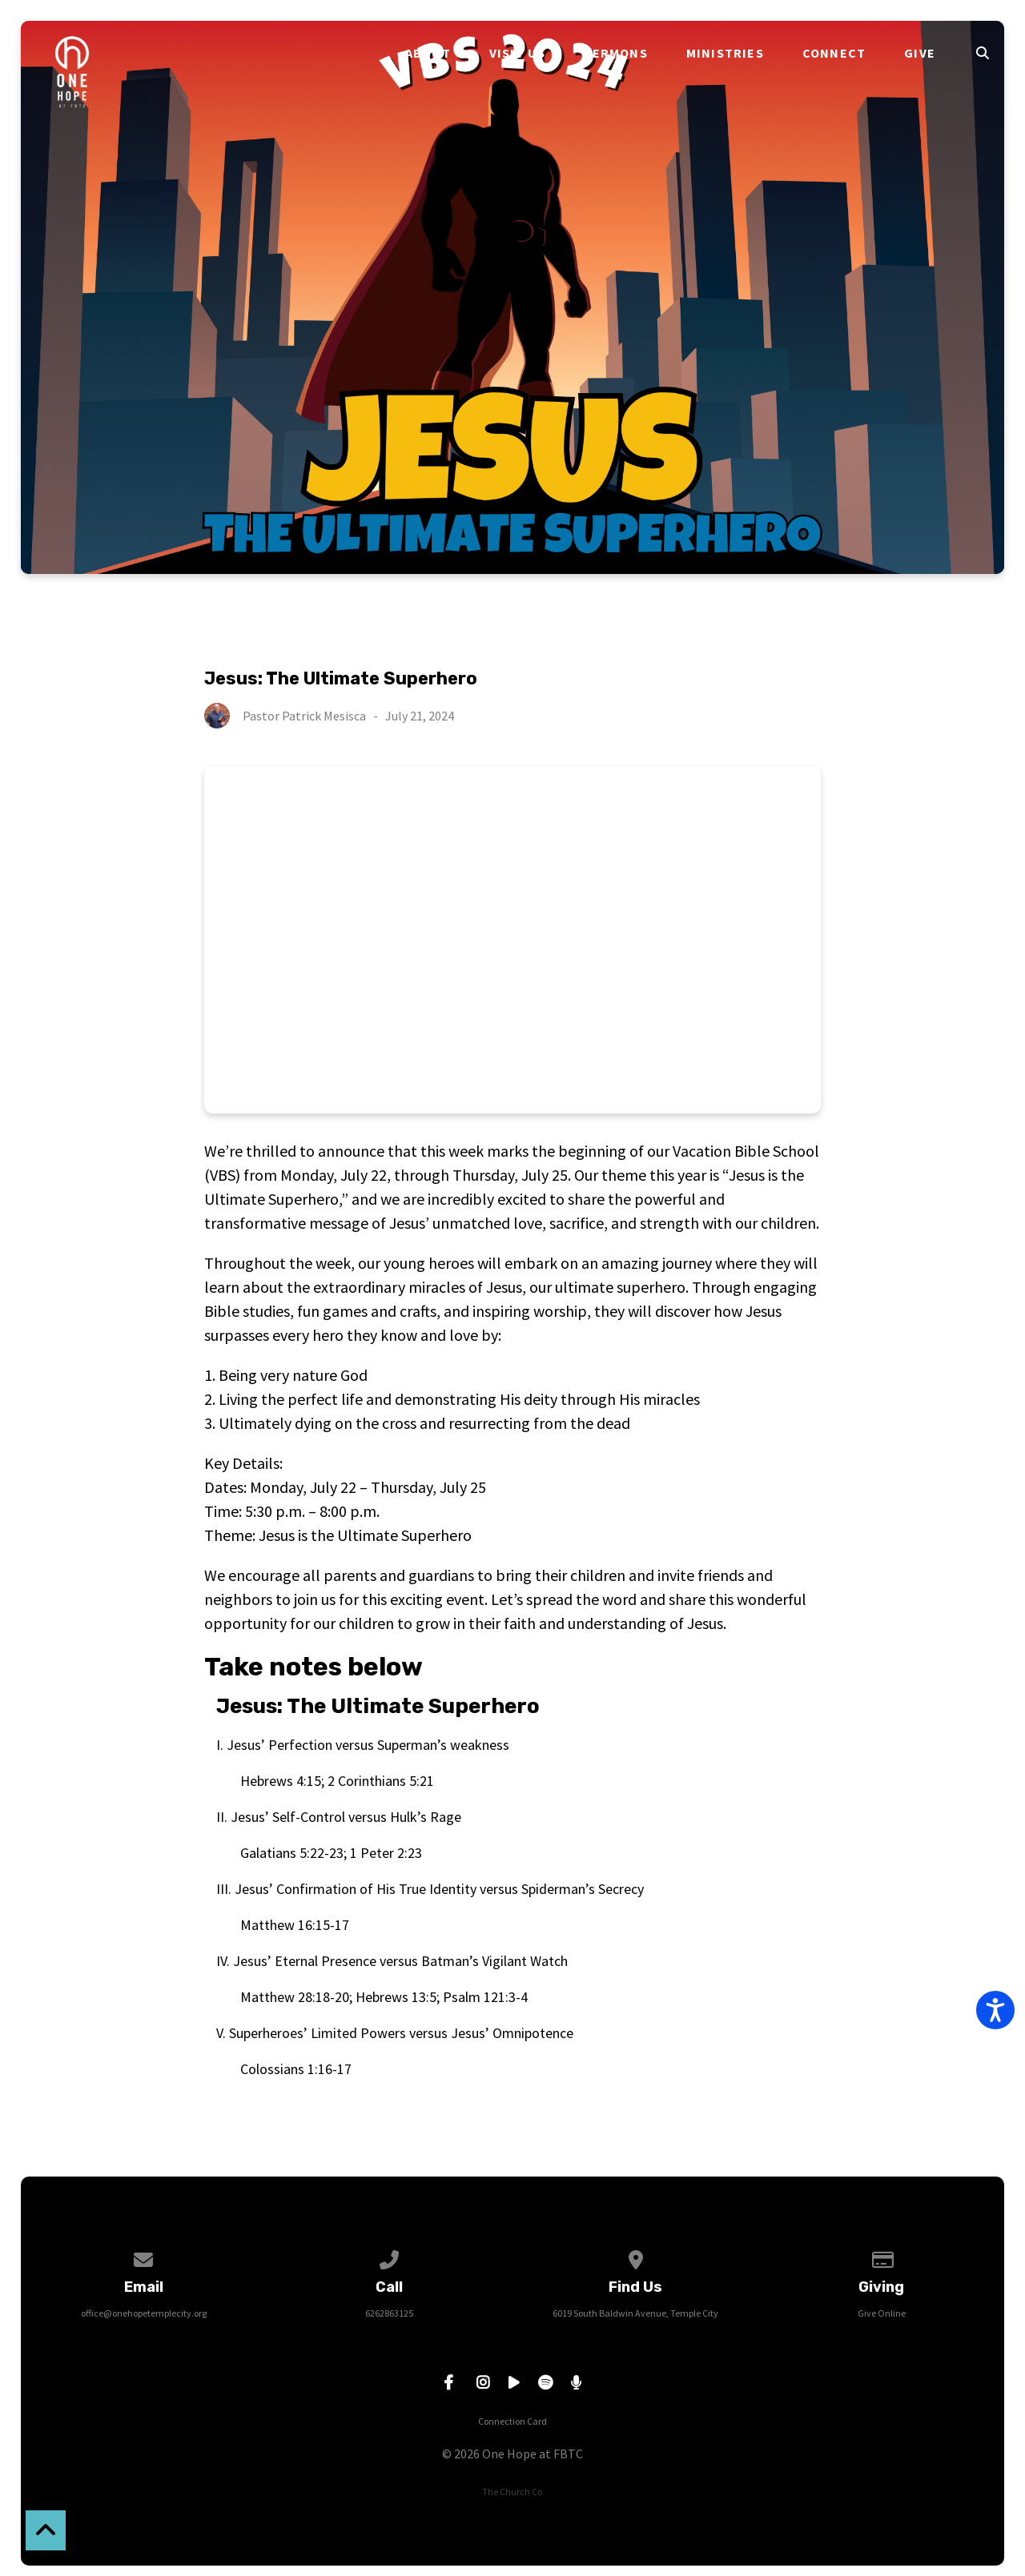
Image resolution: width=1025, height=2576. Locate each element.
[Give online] (881, 2257)
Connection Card (512, 2421)
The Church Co (512, 2492)
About (428, 52)
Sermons (615, 52)
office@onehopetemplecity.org (144, 2313)
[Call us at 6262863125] (390, 2257)
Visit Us (517, 52)
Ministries (725, 52)
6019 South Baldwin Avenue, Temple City (635, 2313)
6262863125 (389, 2313)
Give (919, 52)
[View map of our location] (635, 2257)
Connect (834, 52)
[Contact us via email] (143, 2257)
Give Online (882, 2313)
